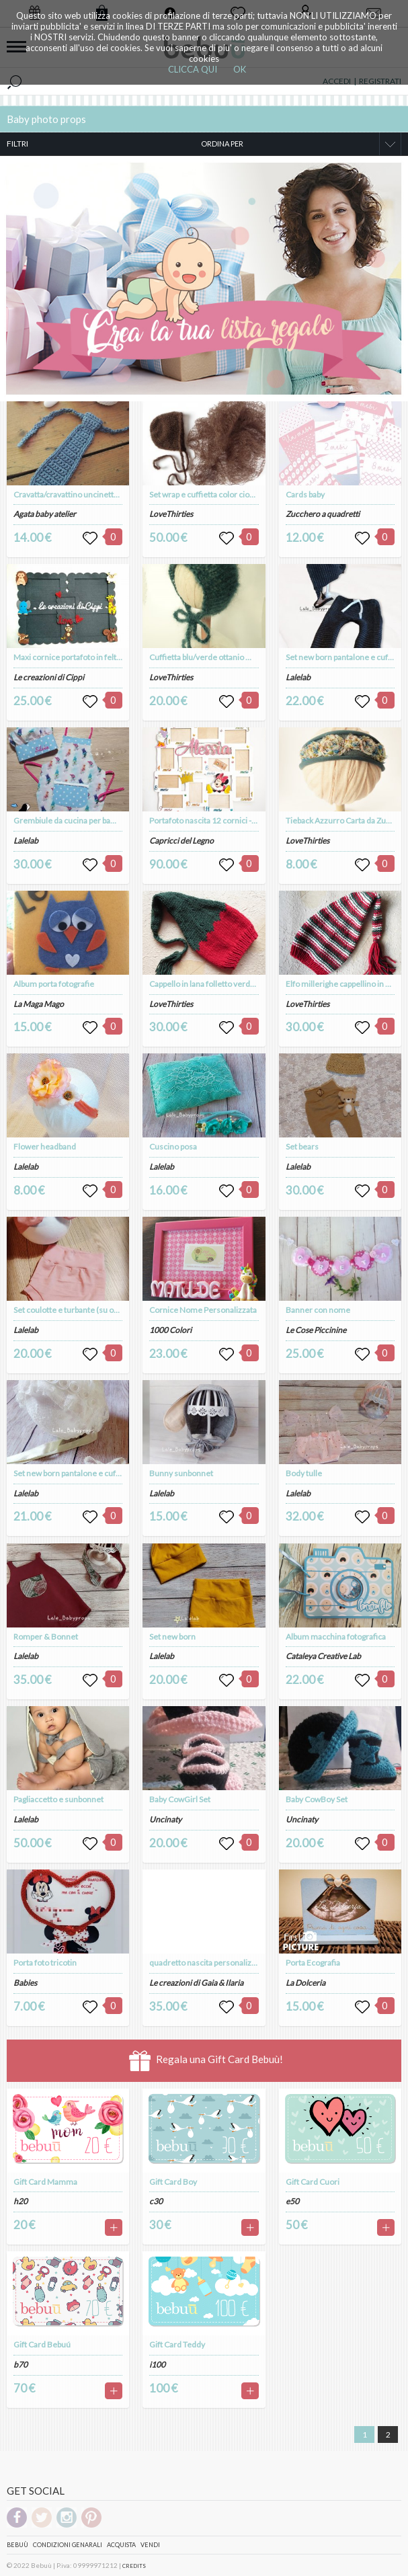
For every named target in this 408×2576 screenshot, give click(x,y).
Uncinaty (165, 1819)
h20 (20, 2201)
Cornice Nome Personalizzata (203, 1310)
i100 (157, 2365)
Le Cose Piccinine (316, 1330)
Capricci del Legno (181, 841)
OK (239, 69)
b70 (20, 2365)
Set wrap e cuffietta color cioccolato (212, 494)
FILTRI (17, 143)
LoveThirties (171, 514)
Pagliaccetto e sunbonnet (58, 1799)
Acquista (121, 2544)
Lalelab (25, 841)
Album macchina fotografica (336, 1637)
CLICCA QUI (192, 69)
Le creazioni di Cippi (48, 677)
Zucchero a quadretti (323, 514)
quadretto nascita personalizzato (208, 1963)
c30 (156, 2201)
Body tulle (304, 1473)
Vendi (150, 2544)
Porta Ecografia (313, 1963)
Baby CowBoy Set (317, 1799)
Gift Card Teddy (177, 2344)
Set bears (302, 1146)
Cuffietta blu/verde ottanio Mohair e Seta (221, 657)
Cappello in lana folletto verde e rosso (216, 984)
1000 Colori (170, 1330)
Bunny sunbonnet (181, 1473)
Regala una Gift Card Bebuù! (206, 2061)
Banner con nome (318, 1310)
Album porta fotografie (53, 984)
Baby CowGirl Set (179, 1799)
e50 (292, 2201)
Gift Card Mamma (45, 2182)
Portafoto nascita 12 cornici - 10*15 (212, 820)
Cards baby (305, 494)
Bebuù (17, 2544)
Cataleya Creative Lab (323, 1656)
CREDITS (134, 2566)
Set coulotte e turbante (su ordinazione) (84, 1310)
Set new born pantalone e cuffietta (73, 1473)
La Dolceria (305, 1983)
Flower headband (44, 1146)
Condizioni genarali (67, 2544)
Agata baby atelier (44, 514)
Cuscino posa (173, 1146)
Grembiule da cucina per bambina (72, 820)
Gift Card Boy (173, 2182)
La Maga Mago (38, 1004)
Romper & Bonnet (45, 1637)
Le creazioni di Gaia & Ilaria (196, 1983)
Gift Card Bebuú (42, 2344)
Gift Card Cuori (312, 2182)
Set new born (172, 1637)
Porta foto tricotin (45, 1963)
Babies (25, 1983)
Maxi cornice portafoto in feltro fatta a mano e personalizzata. (122, 657)
